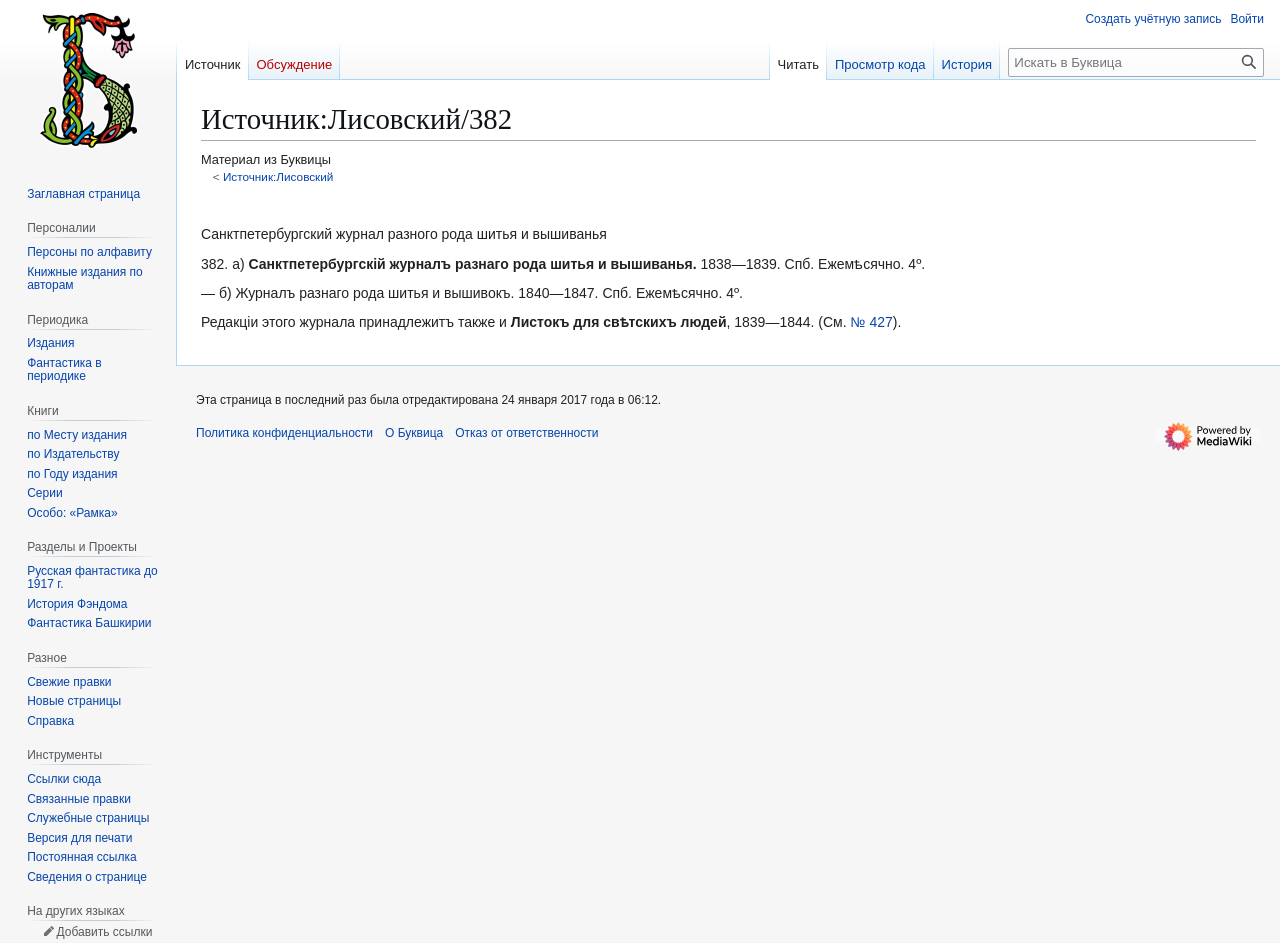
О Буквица (414, 433)
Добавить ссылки (104, 932)
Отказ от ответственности (526, 433)
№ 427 (872, 322)
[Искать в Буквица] (1136, 62)
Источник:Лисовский (278, 176)
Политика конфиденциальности (284, 433)
